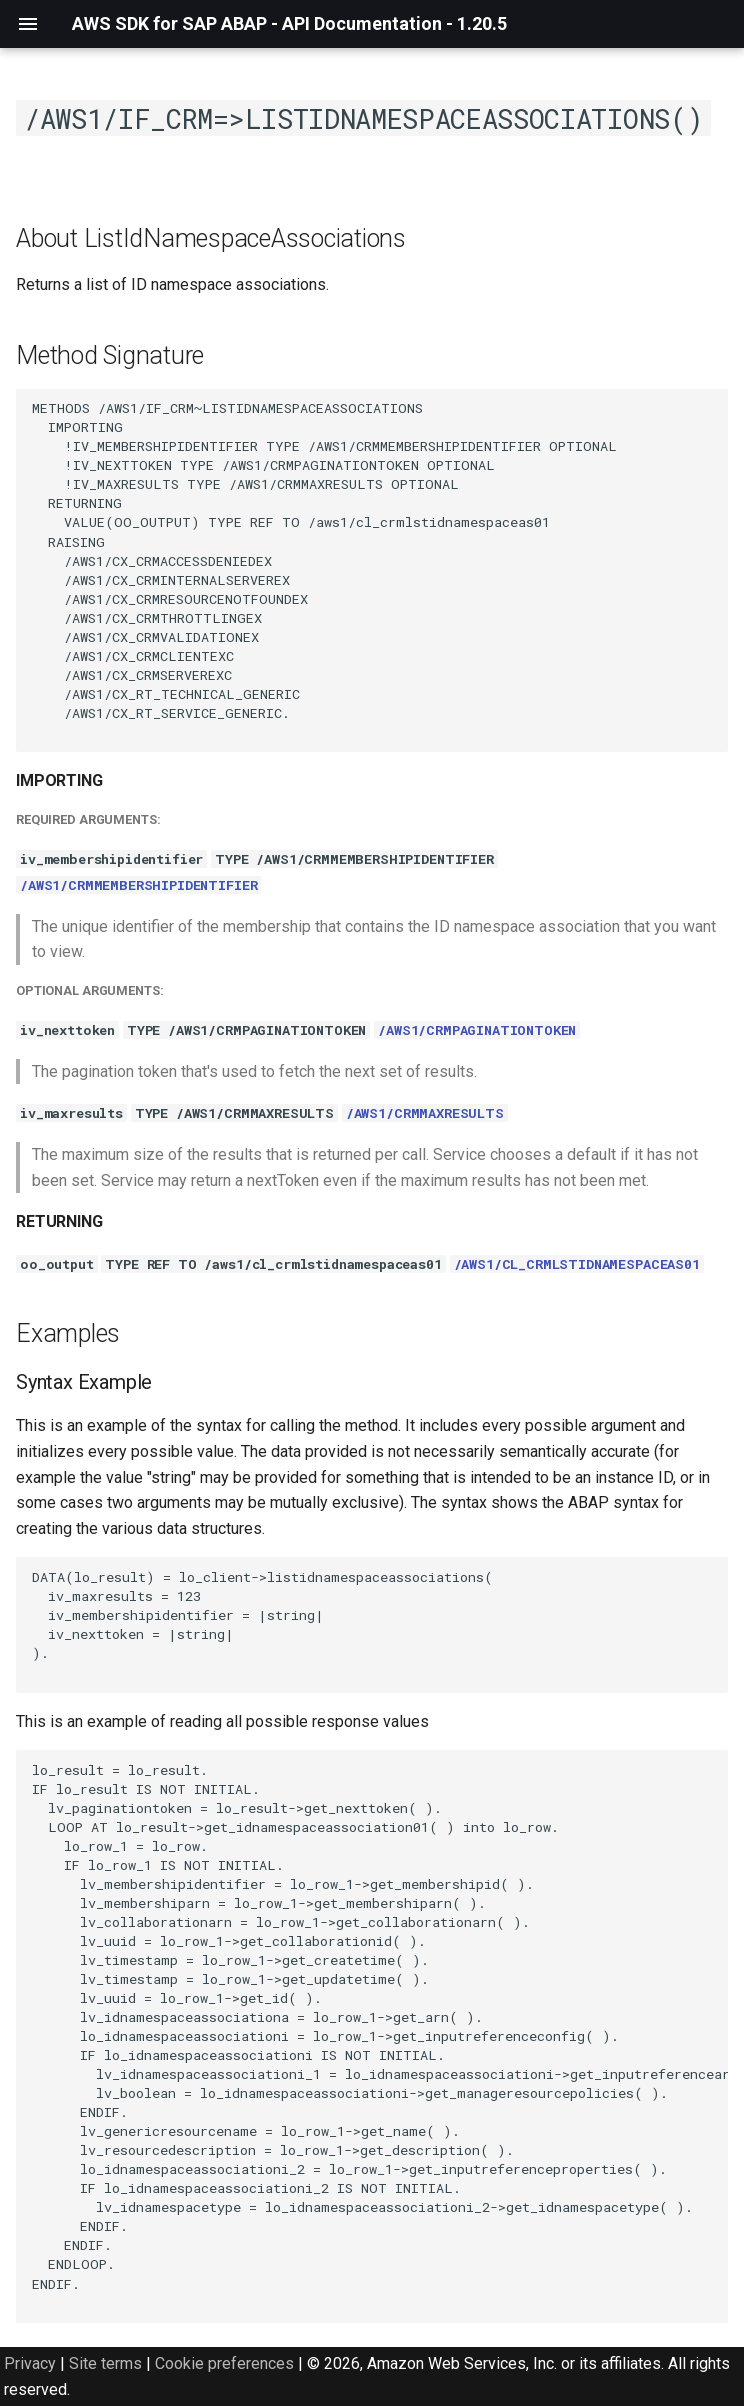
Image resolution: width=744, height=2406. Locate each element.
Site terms (105, 2363)
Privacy (30, 2363)
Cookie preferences (224, 2363)
